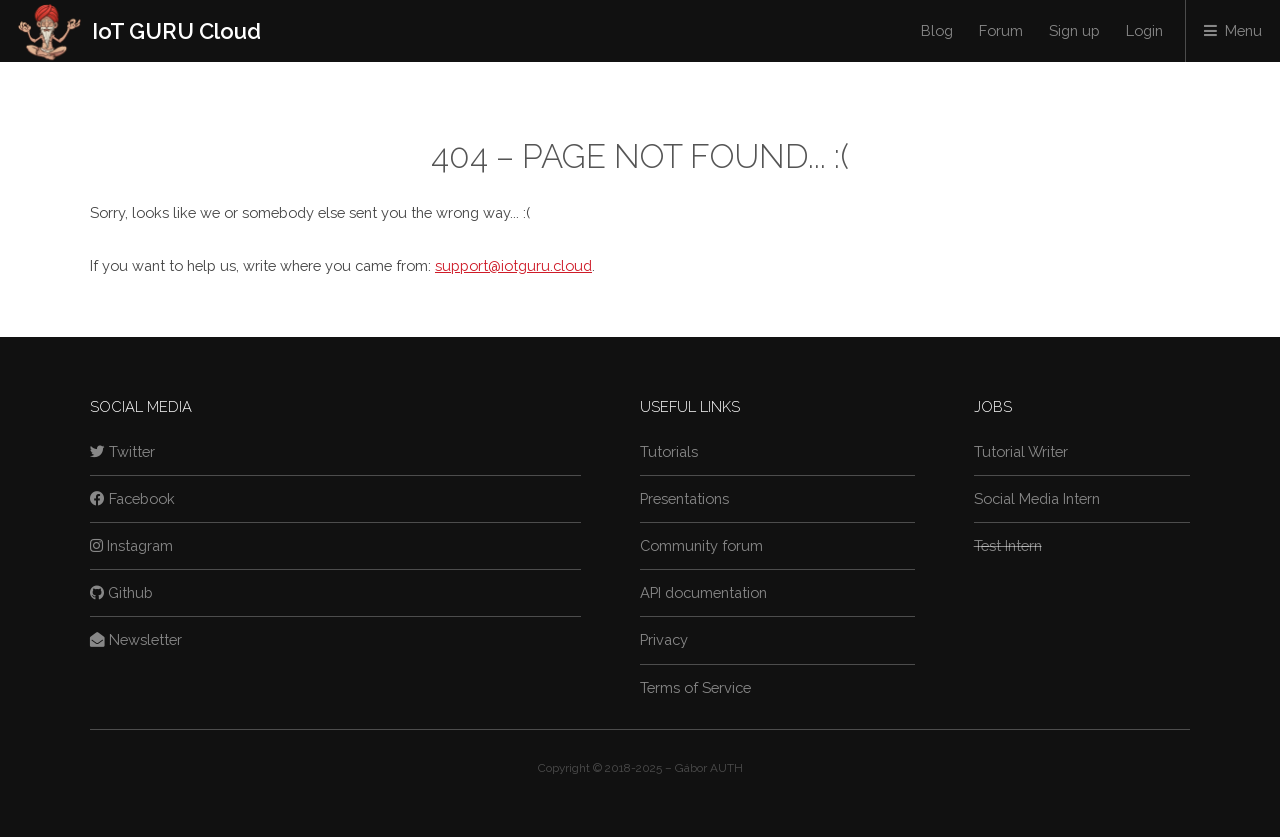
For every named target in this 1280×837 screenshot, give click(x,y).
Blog (937, 30)
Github (121, 592)
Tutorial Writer (1021, 451)
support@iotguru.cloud (513, 265)
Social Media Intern (1037, 498)
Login (1144, 30)
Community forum (701, 545)
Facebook (132, 498)
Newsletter (136, 639)
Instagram (131, 545)
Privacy (664, 639)
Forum (1001, 30)
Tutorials (669, 451)
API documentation (703, 592)
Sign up (1074, 30)
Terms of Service (695, 687)
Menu (1243, 30)
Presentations (684, 498)
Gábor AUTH (709, 768)
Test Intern (1008, 545)
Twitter (122, 451)
